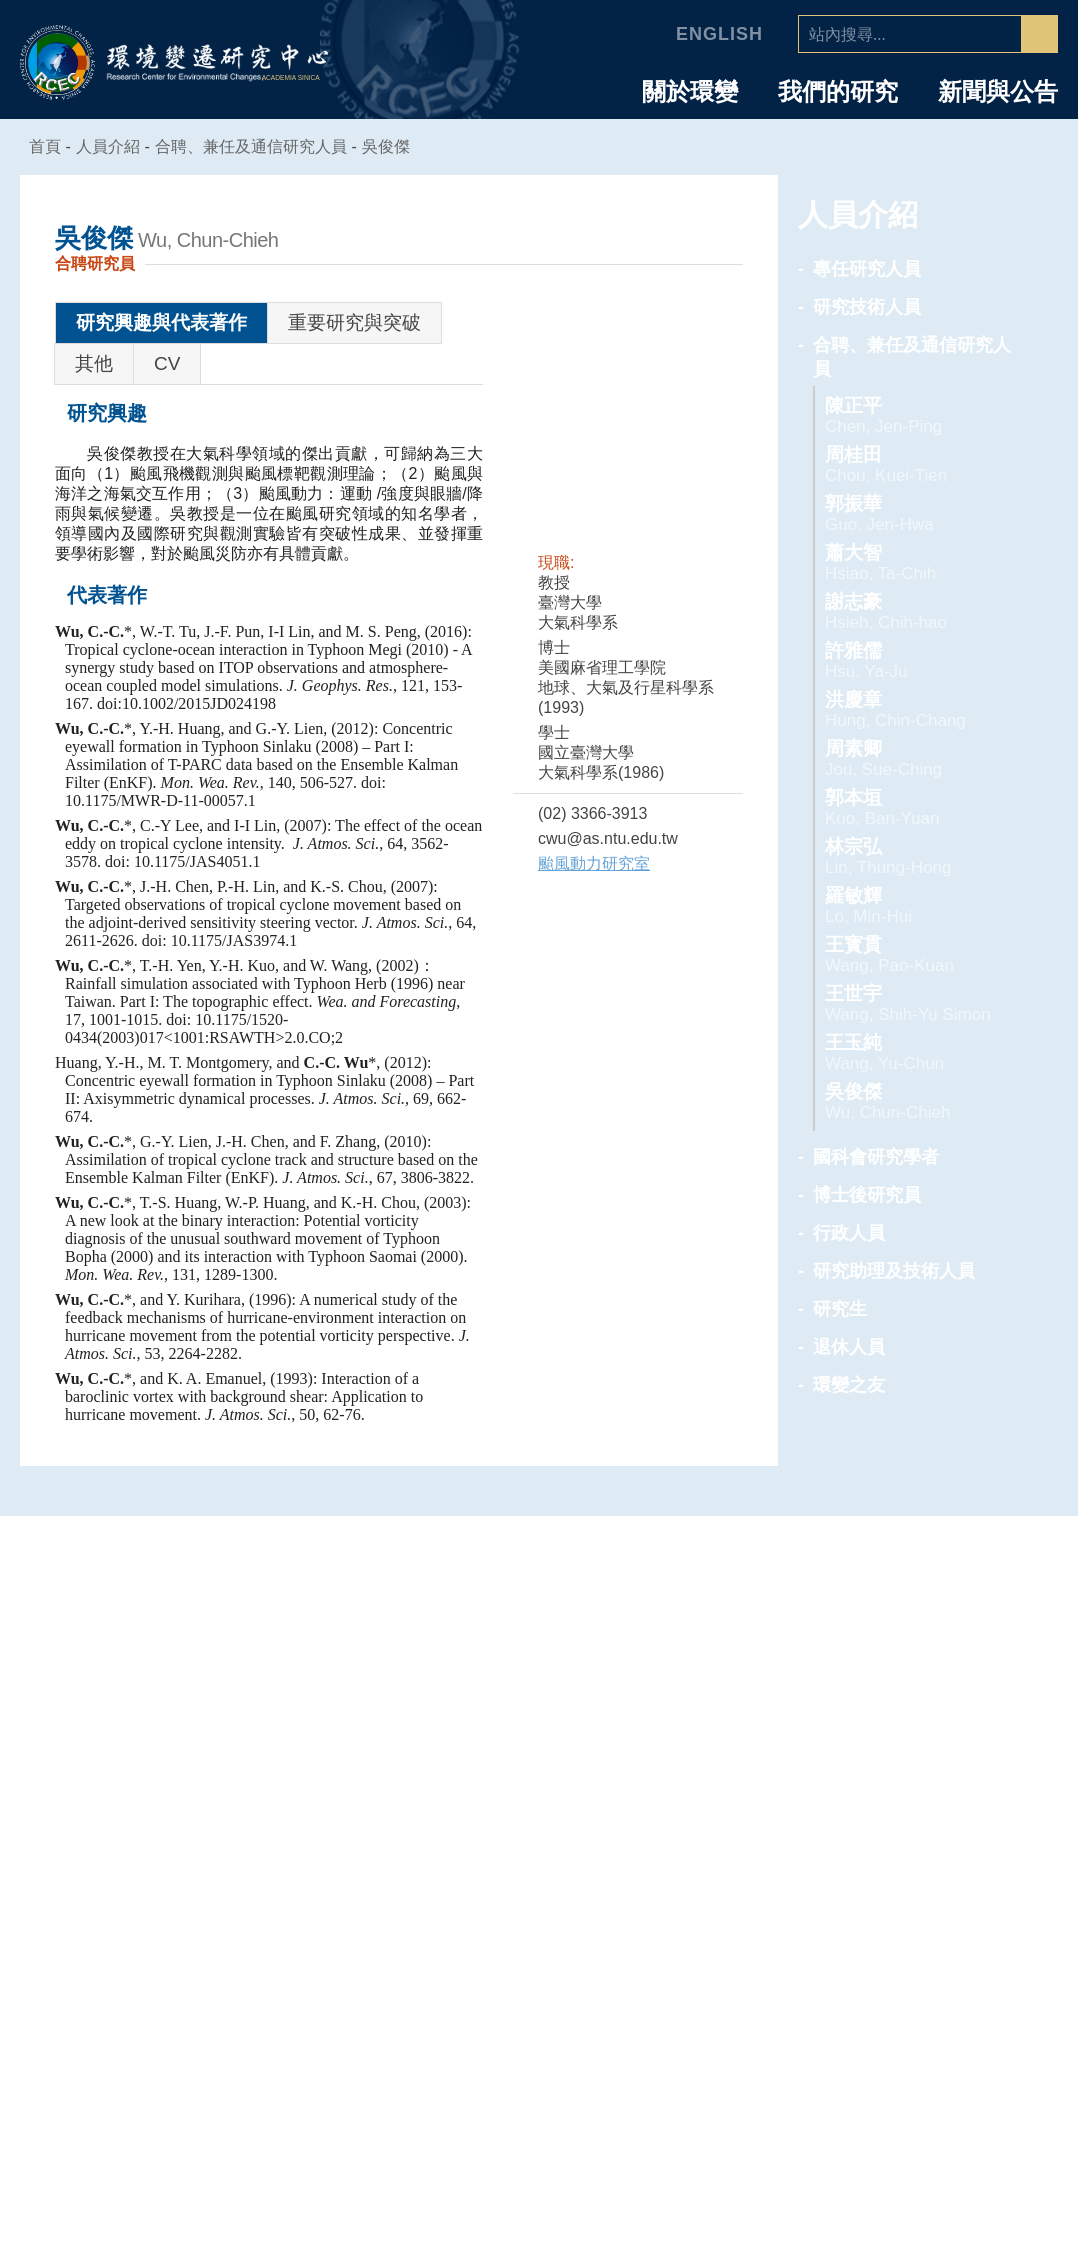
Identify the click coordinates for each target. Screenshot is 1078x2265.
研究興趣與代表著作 (161, 322)
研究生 (840, 1309)
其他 (94, 363)
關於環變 (690, 92)
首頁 (46, 146)
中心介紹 (183, 1849)
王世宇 (916, 1003)
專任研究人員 (867, 269)
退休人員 (849, 1347)
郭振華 (916, 513)
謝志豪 (916, 611)
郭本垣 (916, 807)
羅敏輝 (916, 905)
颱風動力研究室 (594, 863)
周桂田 (916, 464)
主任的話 (183, 1913)
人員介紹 (895, 1849)
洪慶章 (916, 709)
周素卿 (916, 758)
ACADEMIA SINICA (293, 78)
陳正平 (916, 415)
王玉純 (916, 1052)
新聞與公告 (998, 92)
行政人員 (849, 1233)
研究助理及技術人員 (894, 1271)
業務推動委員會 (183, 1994)
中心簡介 (183, 1886)
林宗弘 (916, 856)
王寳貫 (916, 954)
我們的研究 (838, 92)
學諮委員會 (183, 1967)
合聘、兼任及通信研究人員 (263, 146)
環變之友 (849, 1385)
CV (167, 363)
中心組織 (183, 1940)
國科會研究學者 (876, 1157)
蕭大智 (916, 562)
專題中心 (539, 1849)
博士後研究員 (867, 1195)
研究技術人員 (867, 307)
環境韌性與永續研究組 (539, 1967)
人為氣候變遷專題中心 (539, 1886)
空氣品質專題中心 (539, 1913)
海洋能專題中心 (539, 1940)
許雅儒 (916, 660)
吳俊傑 (398, 146)
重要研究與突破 (354, 322)
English (722, 34)
